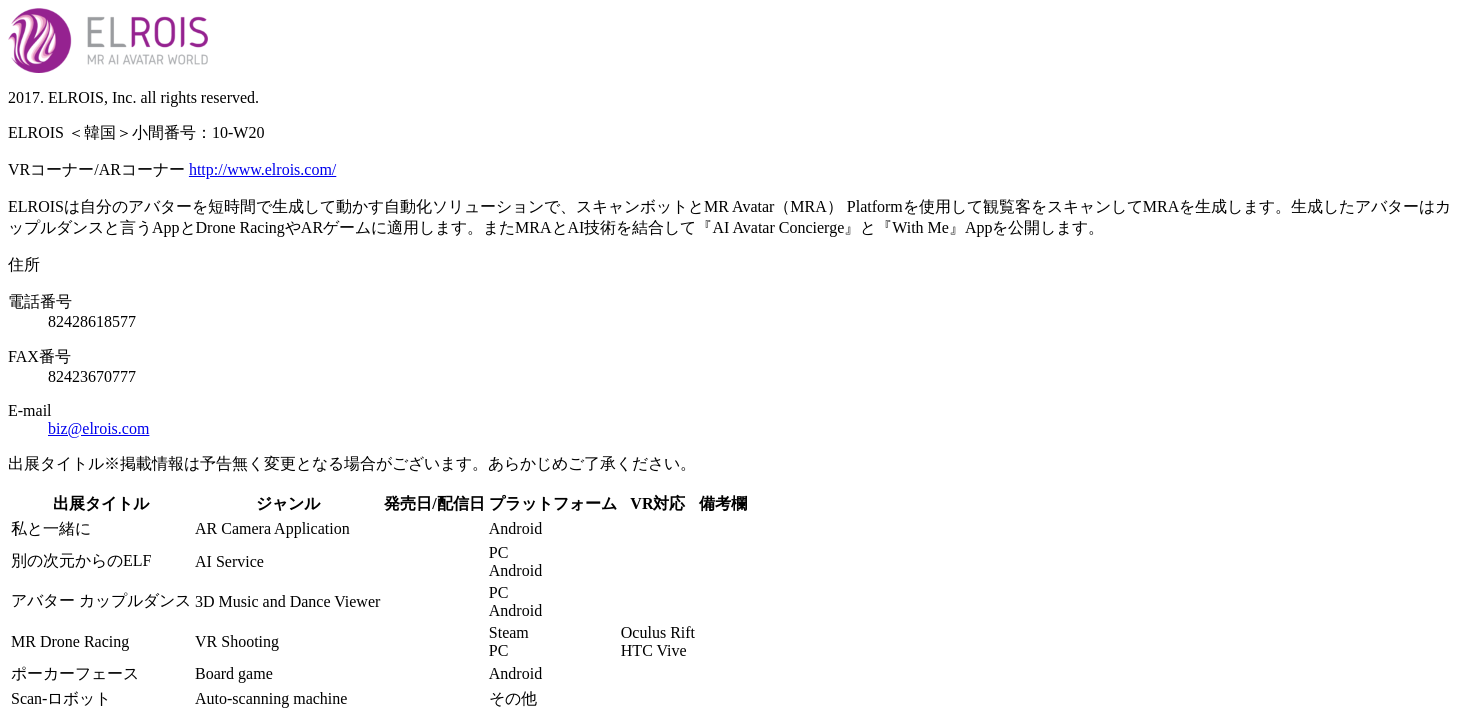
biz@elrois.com (98, 428)
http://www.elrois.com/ (262, 169)
